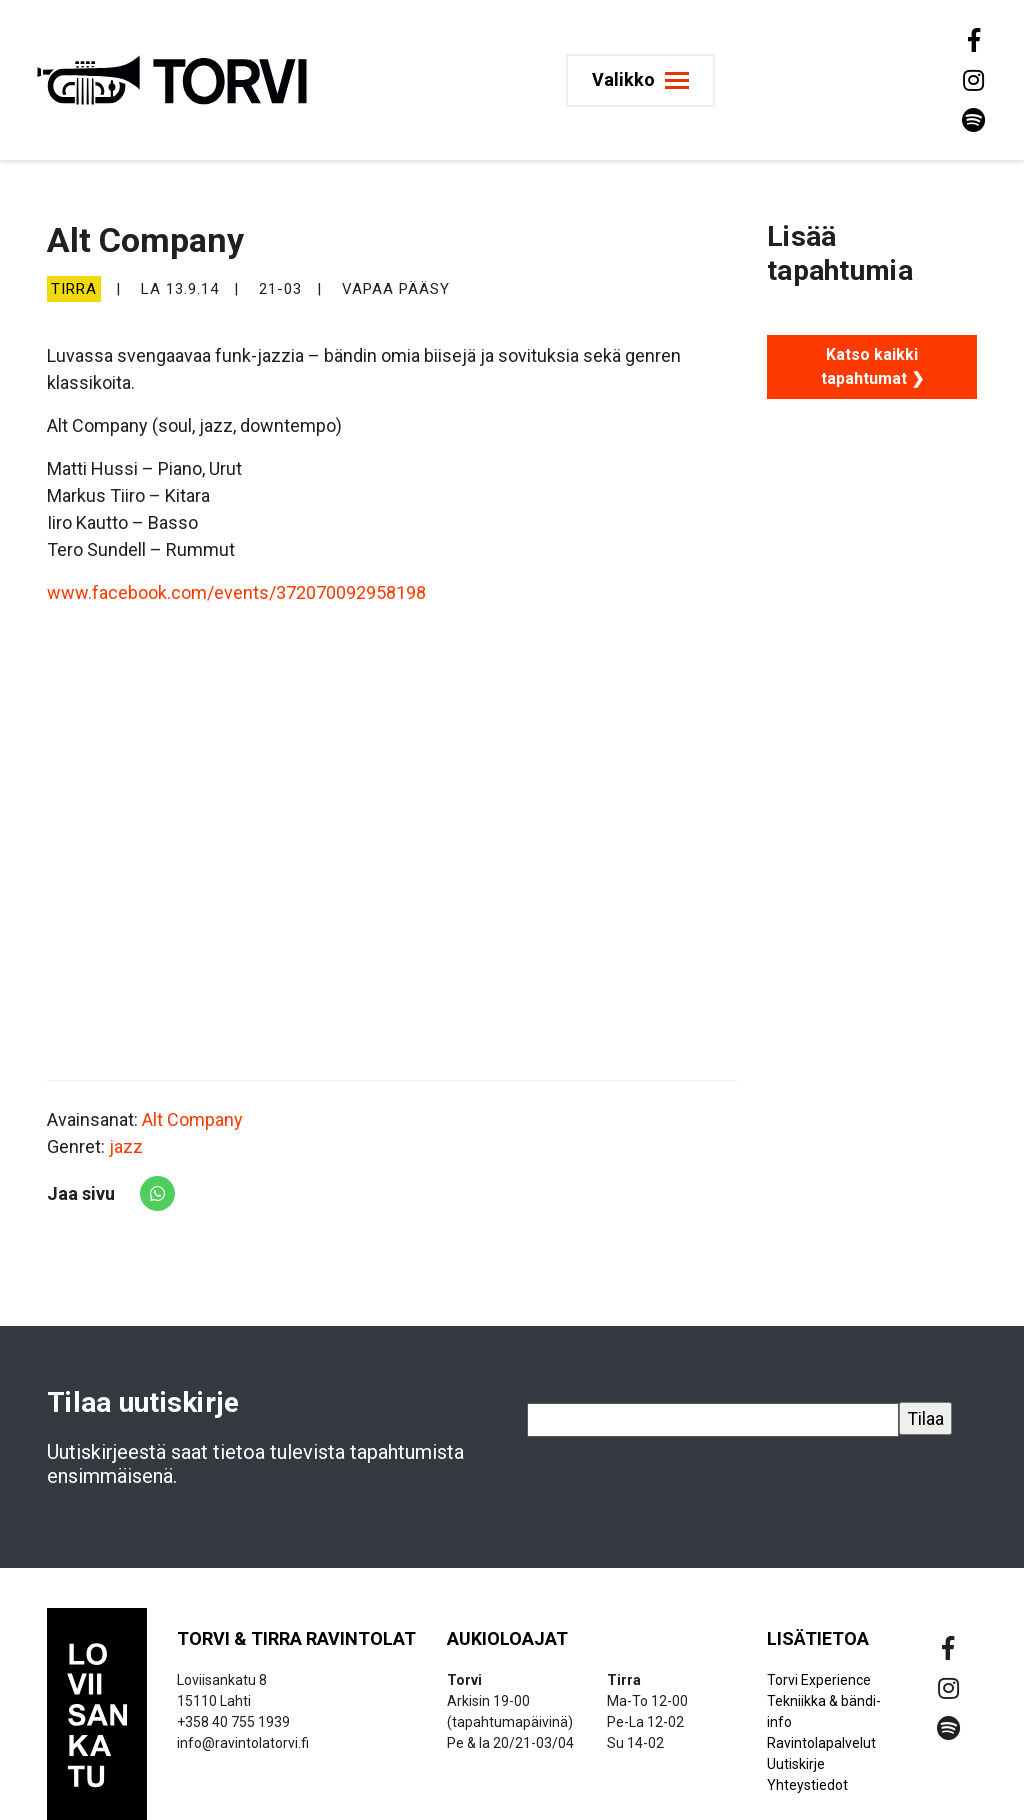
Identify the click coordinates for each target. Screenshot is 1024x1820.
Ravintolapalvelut (821, 1743)
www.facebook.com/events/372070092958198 (236, 592)
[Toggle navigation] (640, 80)
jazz (126, 1146)
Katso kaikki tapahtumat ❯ (872, 366)
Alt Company (192, 1119)
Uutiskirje (796, 1764)
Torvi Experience (819, 1680)
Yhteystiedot (807, 1785)
